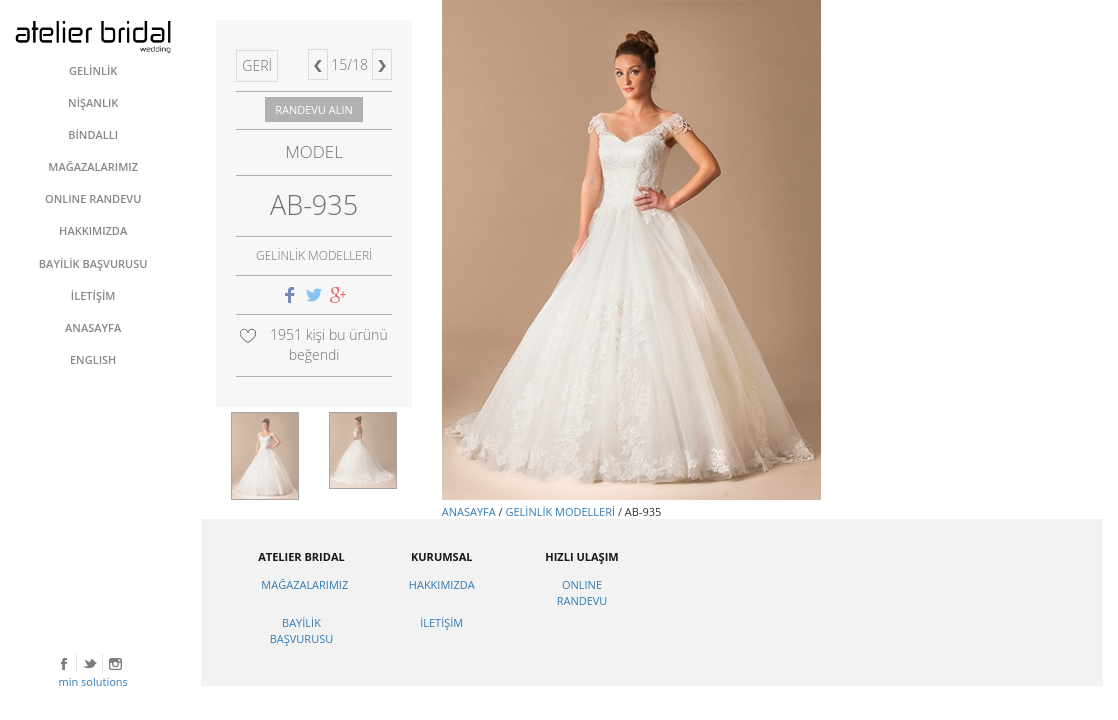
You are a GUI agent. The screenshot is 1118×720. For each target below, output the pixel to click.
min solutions (93, 681)
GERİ (257, 65)
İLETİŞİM (441, 622)
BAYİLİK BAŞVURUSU (302, 630)
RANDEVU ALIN (314, 109)
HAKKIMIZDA (442, 584)
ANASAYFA (469, 511)
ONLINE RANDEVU (582, 592)
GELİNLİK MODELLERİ (560, 511)
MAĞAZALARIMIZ (304, 584)
